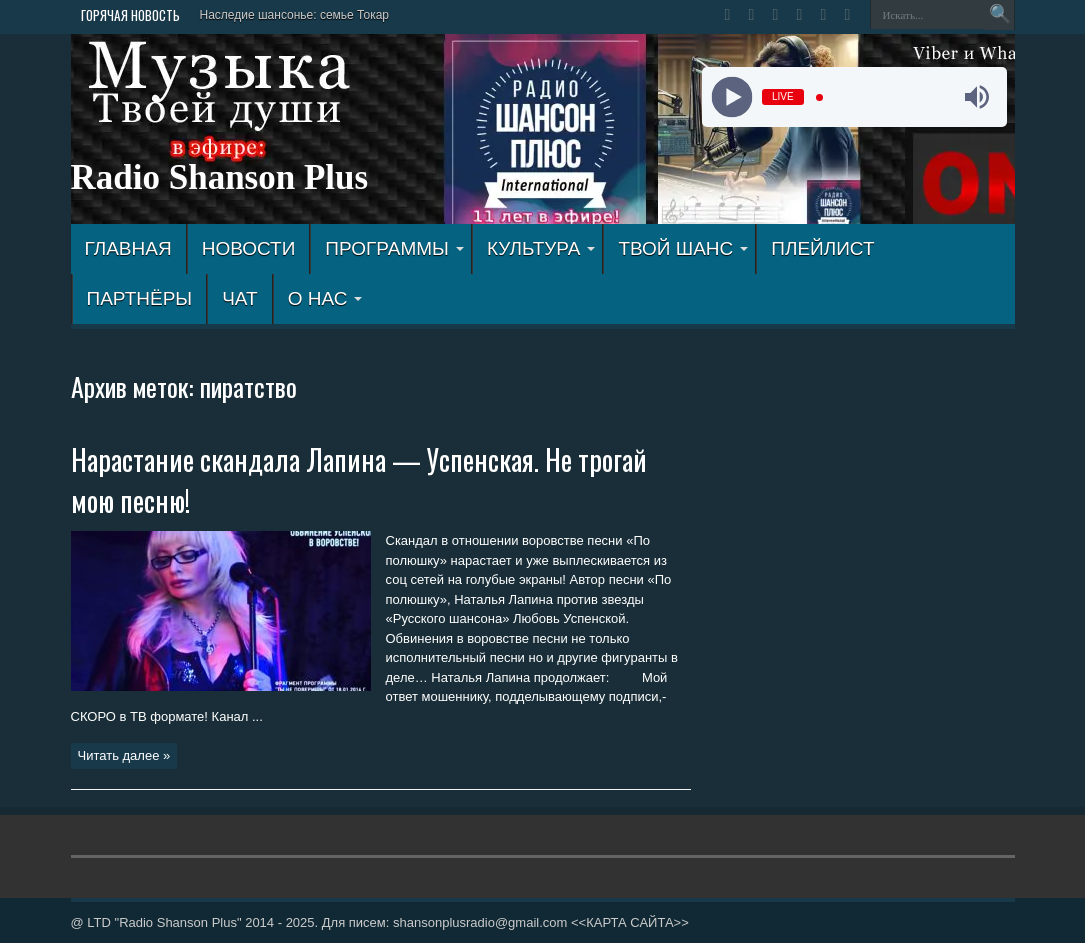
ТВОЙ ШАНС (683, 248)
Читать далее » (124, 755)
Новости (249, 248)
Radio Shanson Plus (220, 177)
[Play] (732, 97)
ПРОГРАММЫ (394, 248)
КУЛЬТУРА (541, 248)
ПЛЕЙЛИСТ (822, 248)
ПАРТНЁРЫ (140, 298)
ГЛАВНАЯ (128, 248)
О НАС (325, 298)
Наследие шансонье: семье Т (282, 15)
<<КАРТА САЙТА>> (630, 922)
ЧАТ (239, 298)
